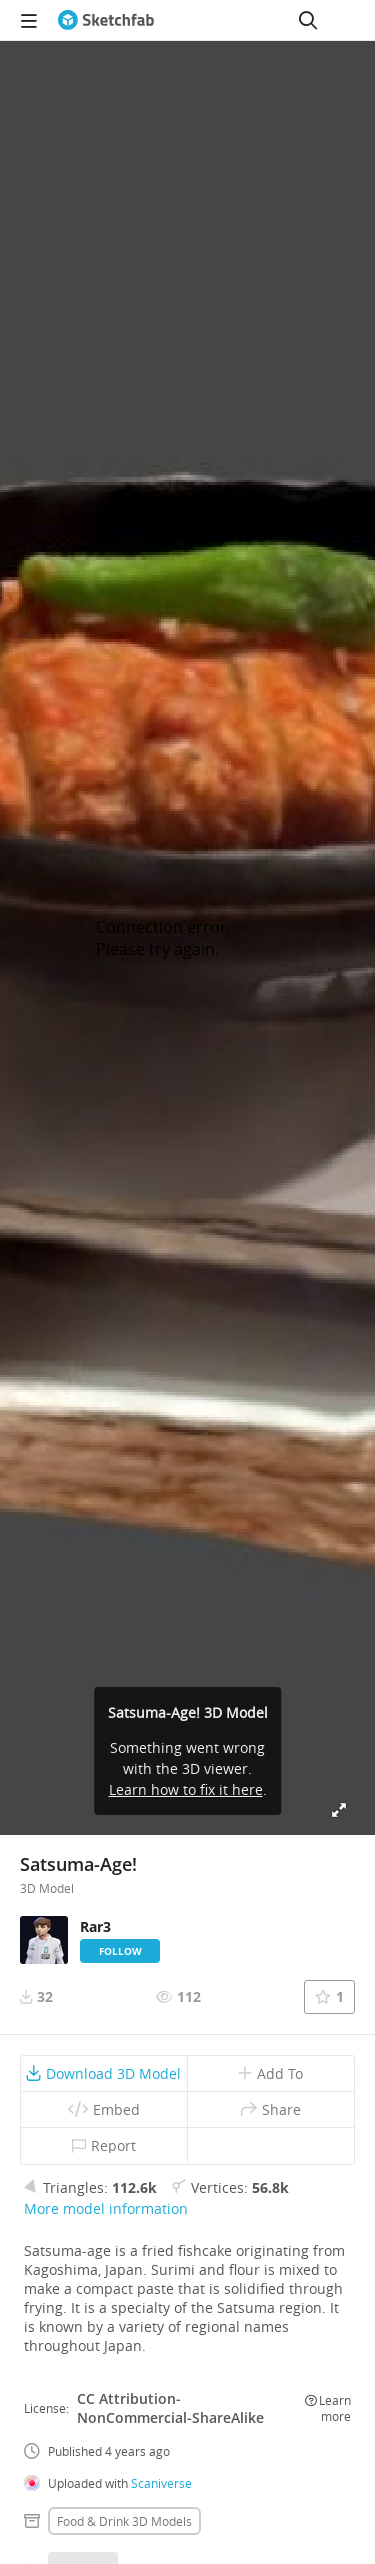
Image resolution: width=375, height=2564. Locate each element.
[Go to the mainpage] (106, 20)
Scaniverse (161, 2483)
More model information (106, 2208)
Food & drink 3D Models (124, 2521)
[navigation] (29, 20)
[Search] (308, 20)
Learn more (328, 2408)
